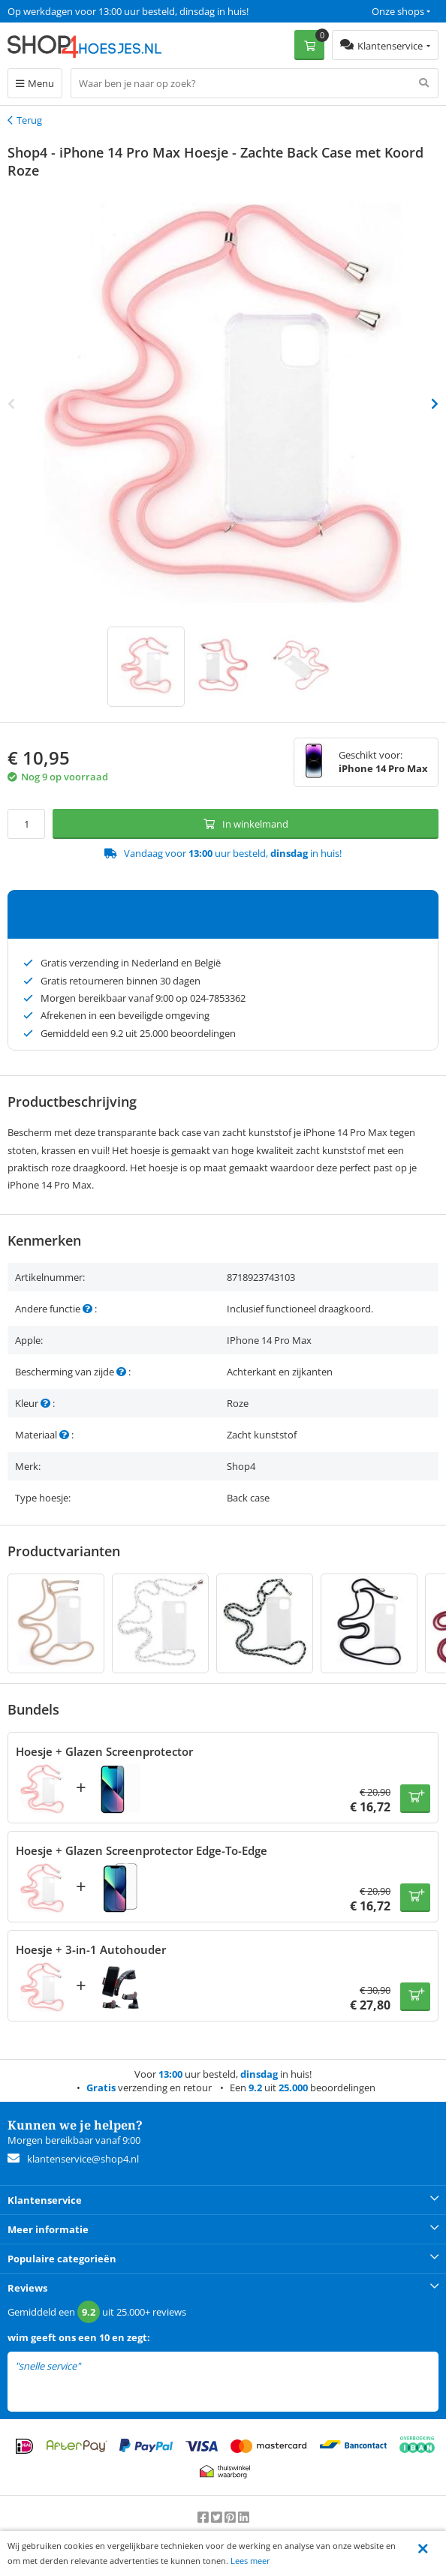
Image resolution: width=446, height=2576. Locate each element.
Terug (29, 120)
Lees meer (250, 2560)
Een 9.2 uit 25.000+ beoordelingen (82, 11)
